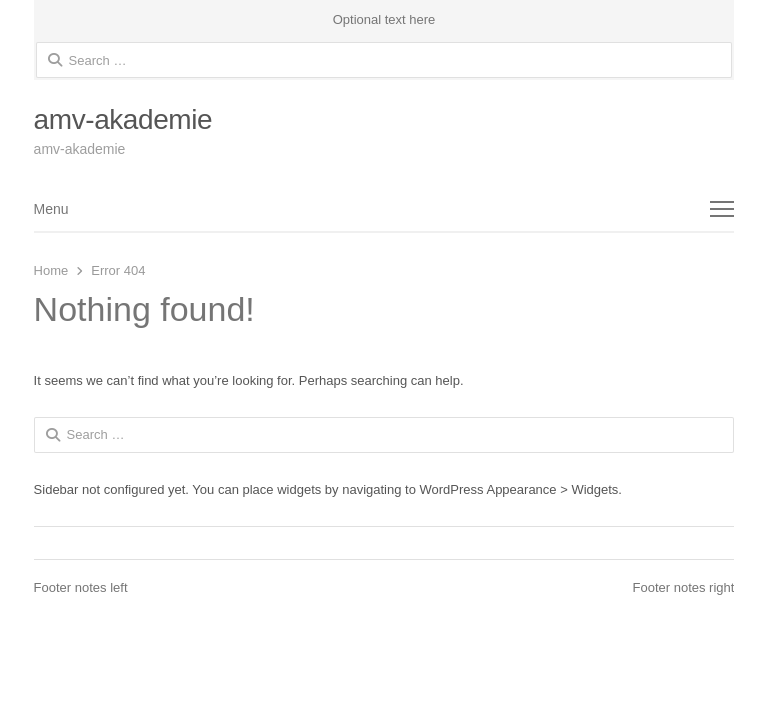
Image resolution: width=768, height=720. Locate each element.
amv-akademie (123, 119)
